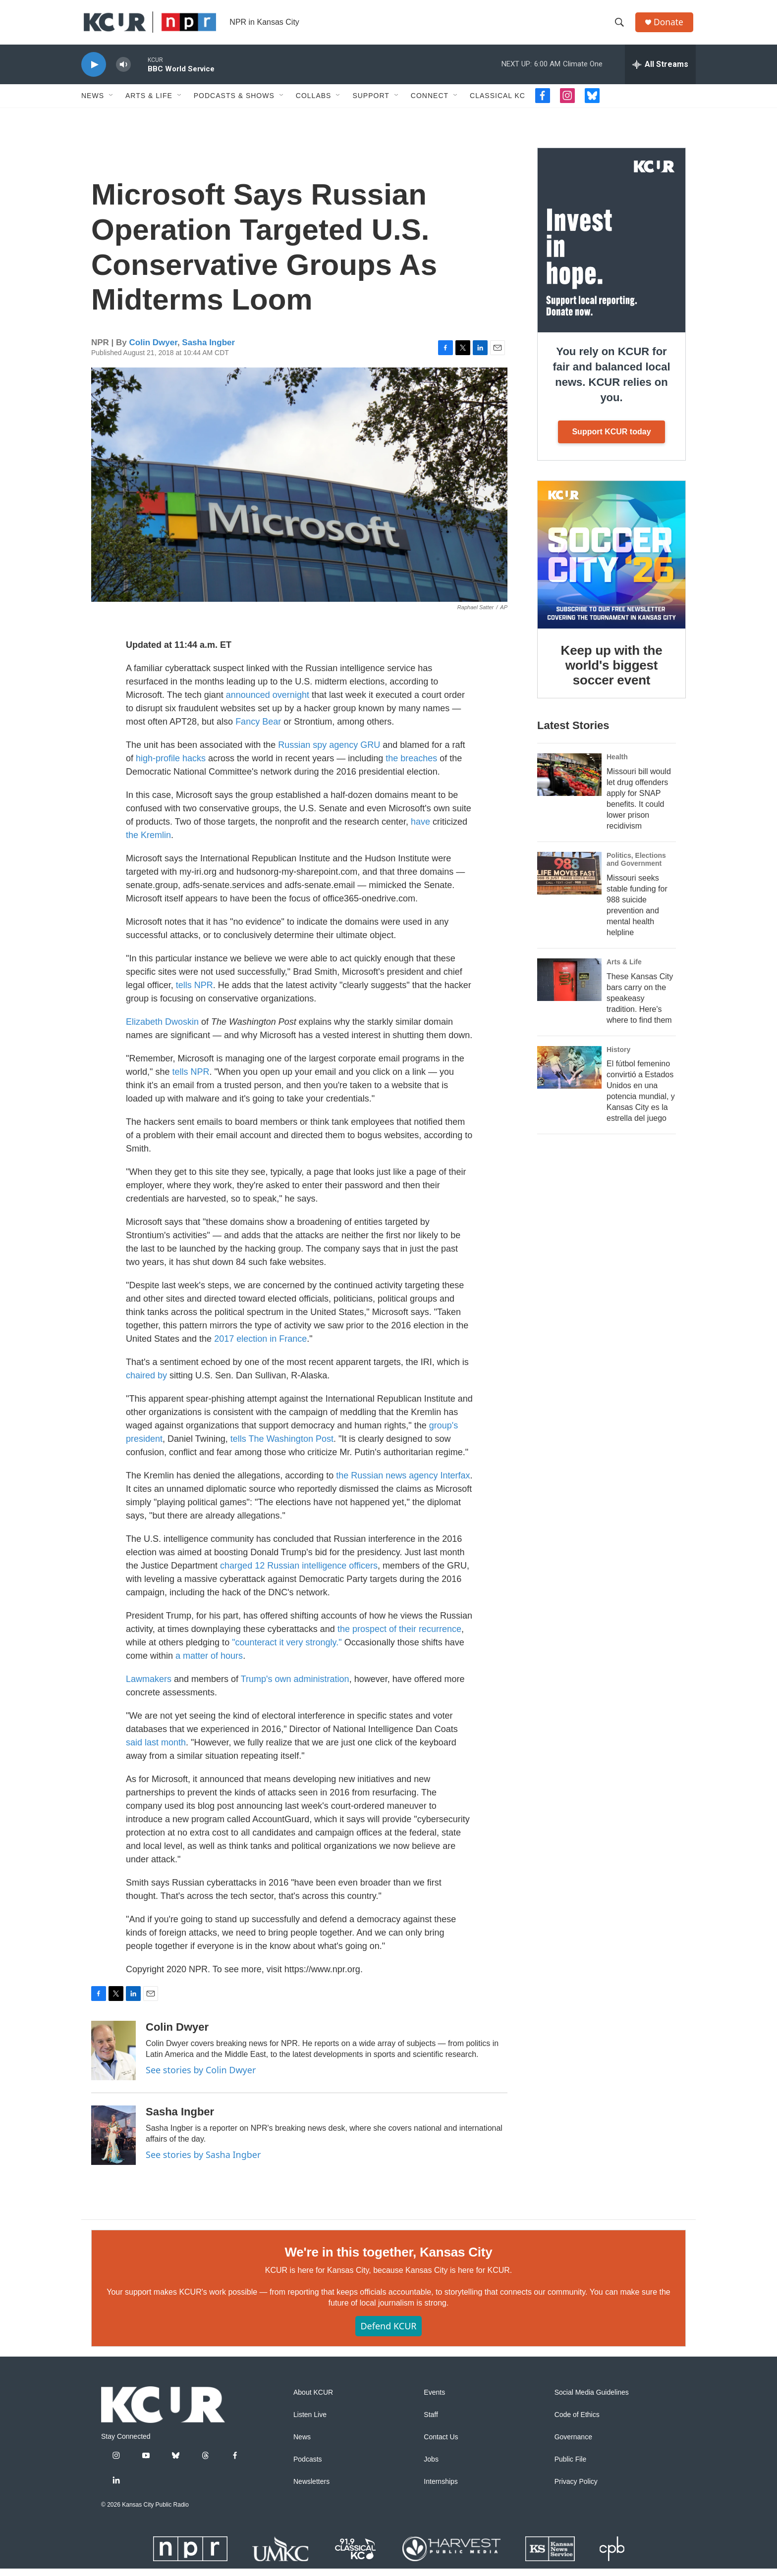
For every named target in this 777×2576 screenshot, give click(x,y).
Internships (440, 2489)
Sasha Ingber (208, 350)
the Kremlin (148, 842)
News (92, 103)
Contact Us (441, 2444)
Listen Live (310, 2422)
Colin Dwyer (153, 350)
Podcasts (307, 2467)
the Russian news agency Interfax (403, 1483)
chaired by (146, 1383)
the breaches (411, 766)
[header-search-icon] (620, 26)
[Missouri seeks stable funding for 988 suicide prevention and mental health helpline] (569, 880)
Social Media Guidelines (592, 2400)
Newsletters (311, 2489)
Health (617, 764)
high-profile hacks (171, 766)
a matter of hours (209, 1663)
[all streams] (660, 72)
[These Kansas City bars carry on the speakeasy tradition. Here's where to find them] (569, 987)
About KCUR (313, 2400)
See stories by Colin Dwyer (201, 2077)
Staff (431, 2422)
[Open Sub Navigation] (111, 103)
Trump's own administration (295, 1686)
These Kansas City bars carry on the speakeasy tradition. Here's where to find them (640, 1006)
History (618, 1057)
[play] (94, 72)
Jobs (431, 2467)
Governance (573, 2444)
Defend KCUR (388, 2333)
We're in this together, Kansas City (388, 2259)
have (422, 829)
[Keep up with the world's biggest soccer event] (611, 562)
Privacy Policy (576, 2489)
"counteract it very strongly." (287, 1650)
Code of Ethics (577, 2422)
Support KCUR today (611, 439)
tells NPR (194, 993)
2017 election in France (260, 1346)
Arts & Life (148, 103)
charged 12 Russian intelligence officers (299, 1573)
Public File (571, 2467)
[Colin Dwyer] (113, 2058)
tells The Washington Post (281, 1446)
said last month (156, 1750)
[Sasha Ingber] (113, 2142)
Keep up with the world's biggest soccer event (612, 672)
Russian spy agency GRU (329, 752)
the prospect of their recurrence (399, 1636)
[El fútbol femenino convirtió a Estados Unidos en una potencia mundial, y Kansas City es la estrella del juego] (569, 1074)
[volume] (123, 72)
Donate (670, 26)
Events (434, 2400)
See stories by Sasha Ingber (203, 2162)
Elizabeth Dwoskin (162, 1029)
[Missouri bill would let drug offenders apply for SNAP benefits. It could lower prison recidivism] (569, 782)
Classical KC (497, 103)
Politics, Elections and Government (636, 867)
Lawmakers (148, 1686)
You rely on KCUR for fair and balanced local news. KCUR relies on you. (611, 382)
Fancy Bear (258, 729)
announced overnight (267, 702)
